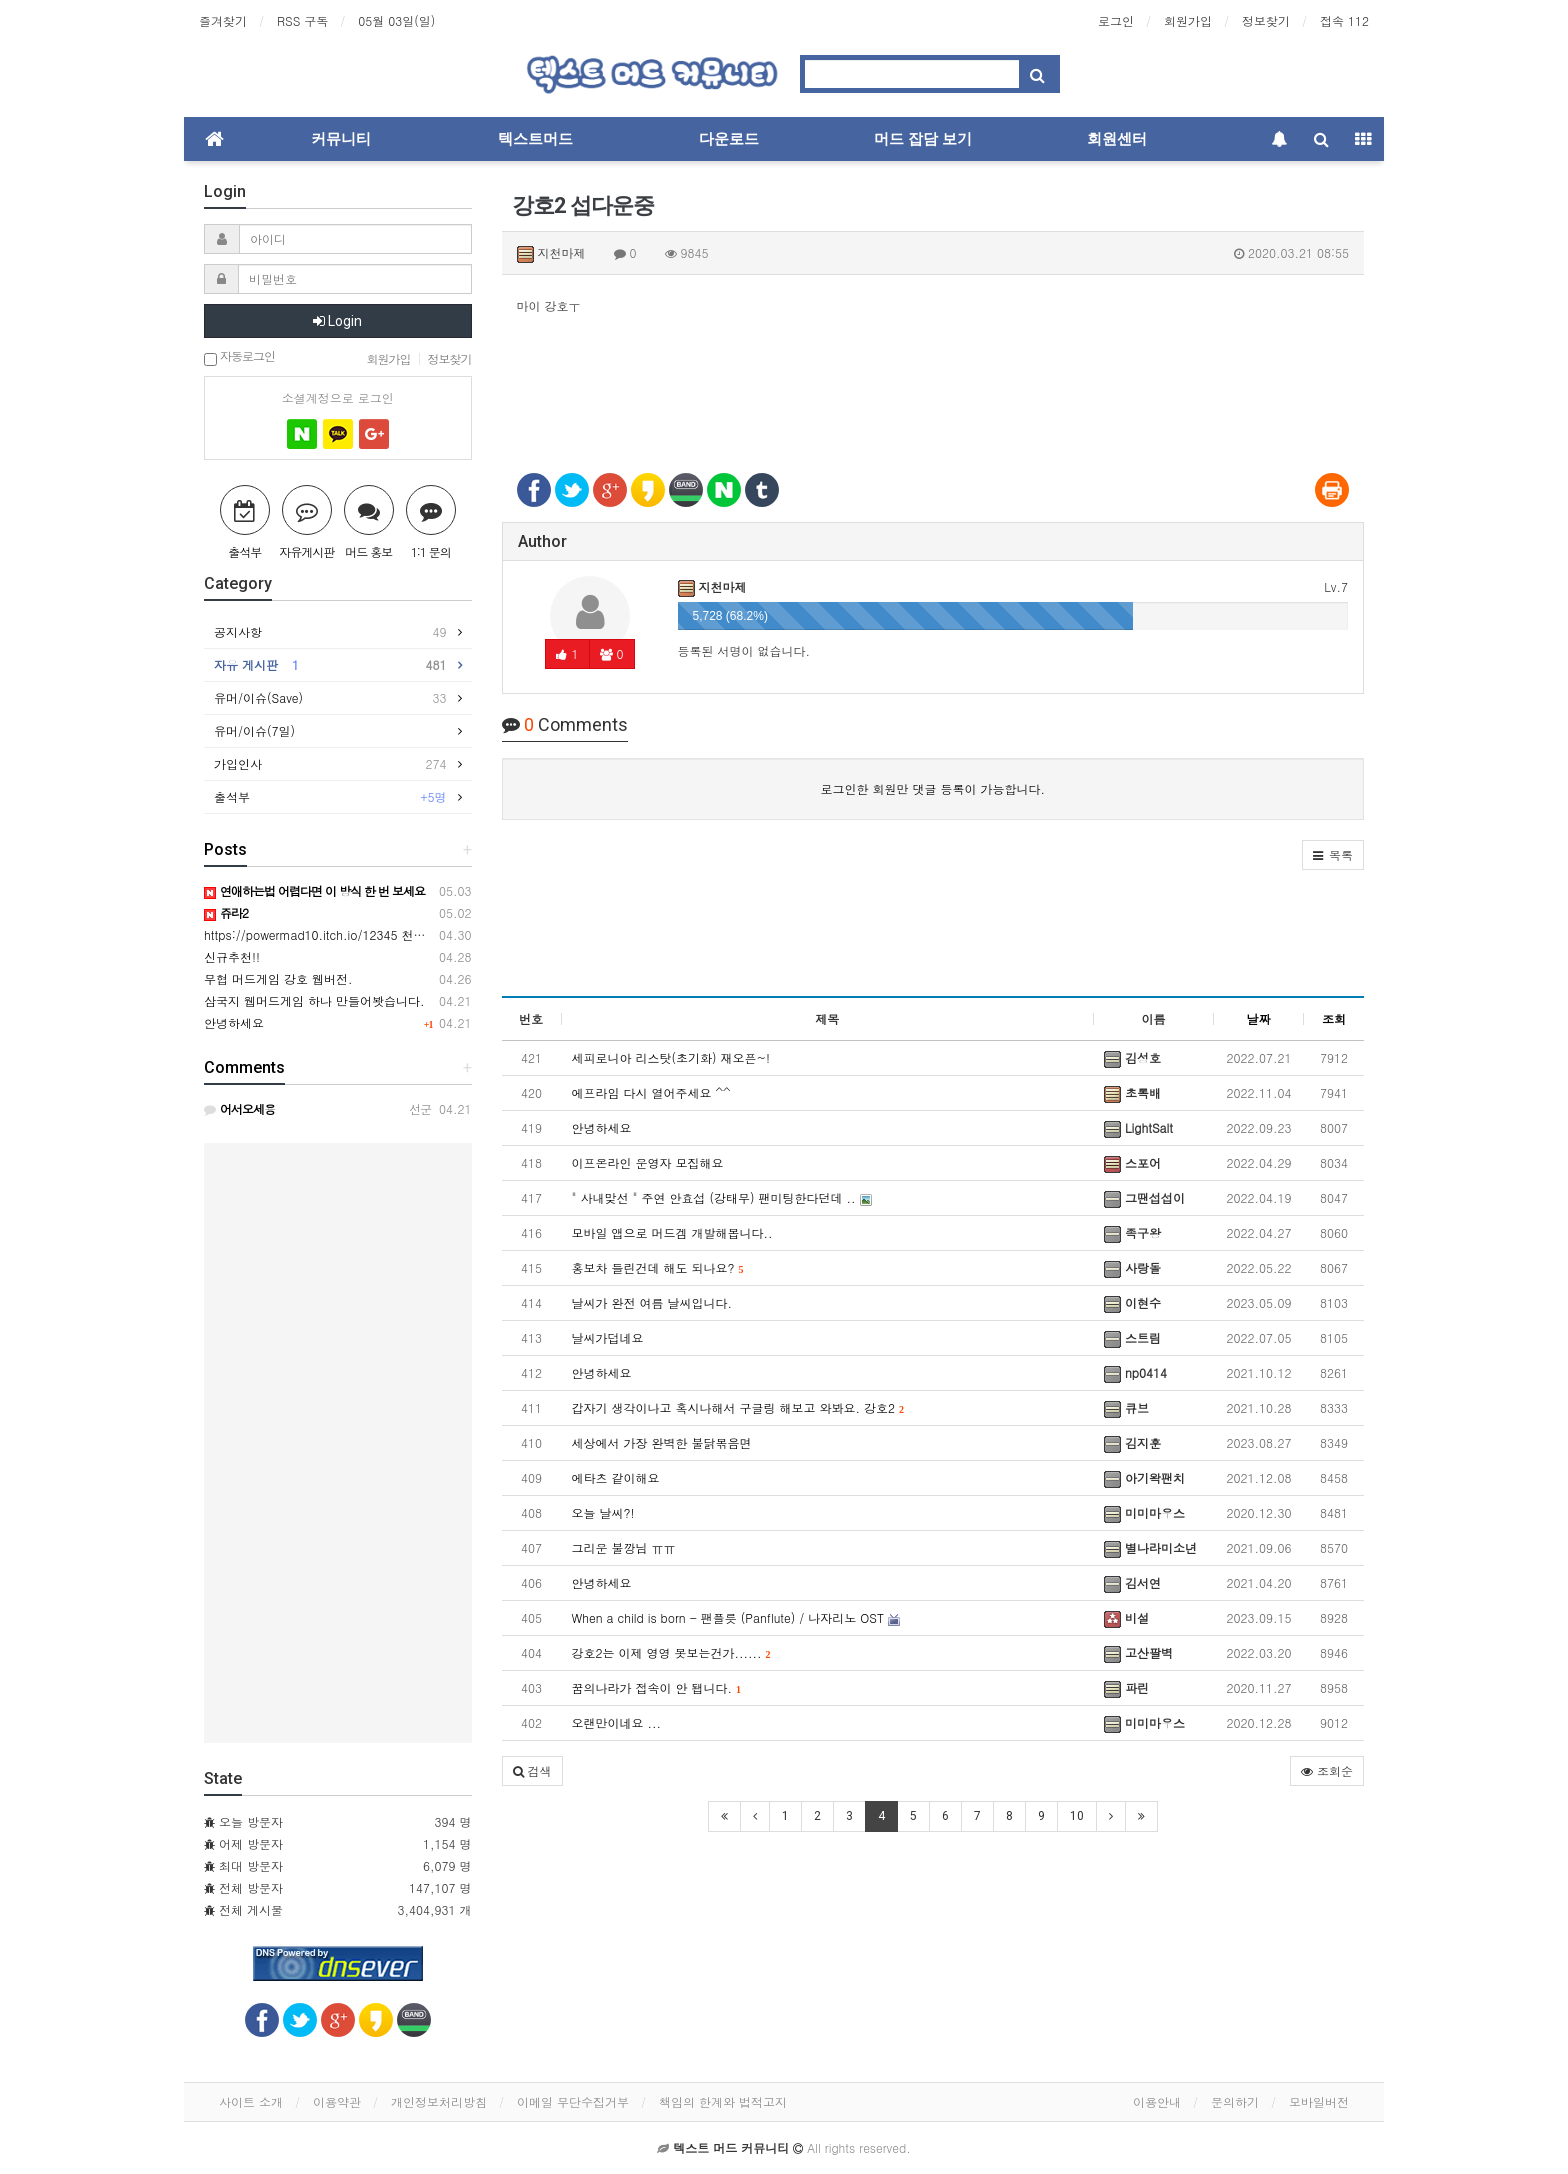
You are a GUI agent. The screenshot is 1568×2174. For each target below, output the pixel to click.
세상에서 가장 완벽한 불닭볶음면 (662, 1442)
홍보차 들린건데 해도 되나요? (658, 1267)
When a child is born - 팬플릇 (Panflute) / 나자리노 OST (736, 1617)
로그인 (1116, 20)
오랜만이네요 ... (617, 1722)
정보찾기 (1266, 20)
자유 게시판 (330, 665)
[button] (1333, 855)
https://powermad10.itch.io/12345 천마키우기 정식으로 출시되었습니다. (405, 934)
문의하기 (1235, 2101)
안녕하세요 (602, 1127)
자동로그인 (239, 357)
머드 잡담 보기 (923, 139)
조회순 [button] (1327, 1770)
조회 (1334, 1018)
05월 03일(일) (396, 20)
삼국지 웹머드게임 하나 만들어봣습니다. (314, 1000)
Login (337, 321)
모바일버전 (1319, 2101)
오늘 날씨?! (603, 1512)
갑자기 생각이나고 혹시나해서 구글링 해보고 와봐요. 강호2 (738, 1407)
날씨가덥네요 (608, 1337)
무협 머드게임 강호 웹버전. (278, 978)
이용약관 (337, 2101)
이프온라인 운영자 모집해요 (648, 1162)
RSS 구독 (302, 20)
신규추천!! (232, 956)
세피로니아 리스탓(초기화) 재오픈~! (671, 1057)
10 (1077, 1816)
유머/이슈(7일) (259, 730)
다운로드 (729, 139)
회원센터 (1117, 139)
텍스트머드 (535, 139)
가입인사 (330, 764)
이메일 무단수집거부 (573, 2101)
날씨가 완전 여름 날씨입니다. (652, 1302)
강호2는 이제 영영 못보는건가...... (671, 1652)
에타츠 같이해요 (616, 1477)
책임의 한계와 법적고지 (723, 2101)
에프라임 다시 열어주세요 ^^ (651, 1092)
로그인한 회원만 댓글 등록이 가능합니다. (932, 788)
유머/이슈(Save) (330, 698)
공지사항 (330, 632)
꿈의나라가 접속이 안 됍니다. (657, 1687)
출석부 (330, 797)
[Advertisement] (933, 382)
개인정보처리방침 (439, 2101)
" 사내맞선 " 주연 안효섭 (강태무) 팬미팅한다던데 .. (722, 1197)
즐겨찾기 (223, 20)
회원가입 (1188, 20)
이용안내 (1157, 2101)
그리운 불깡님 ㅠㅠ (624, 1547)
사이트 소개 (251, 2101)
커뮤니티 (341, 139)
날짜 (1259, 1018)
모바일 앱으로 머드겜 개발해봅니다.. (672, 1232)
